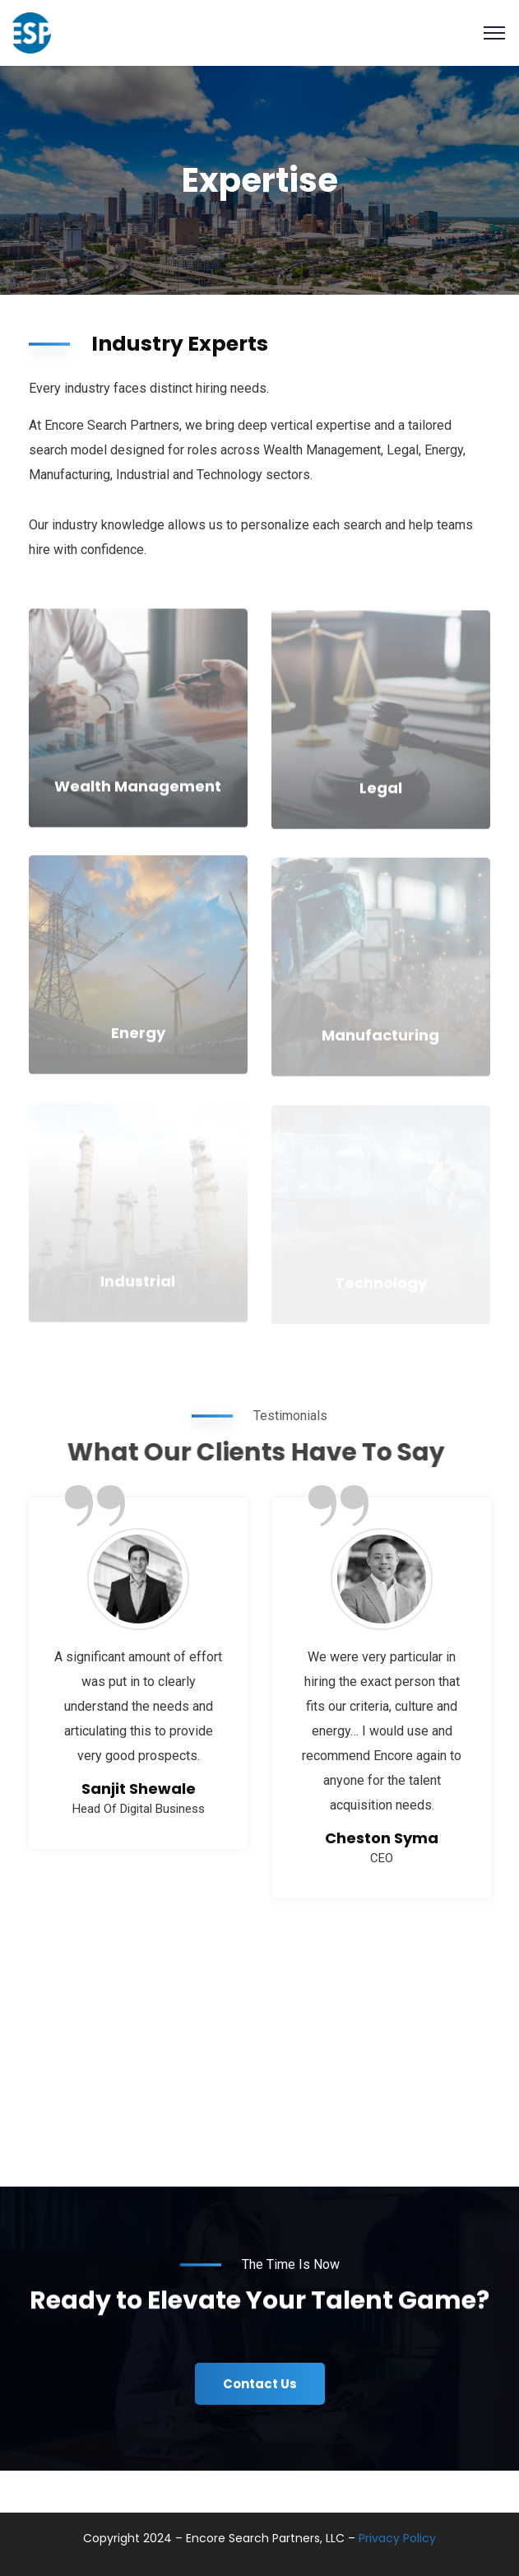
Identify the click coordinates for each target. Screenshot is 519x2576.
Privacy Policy (397, 2538)
